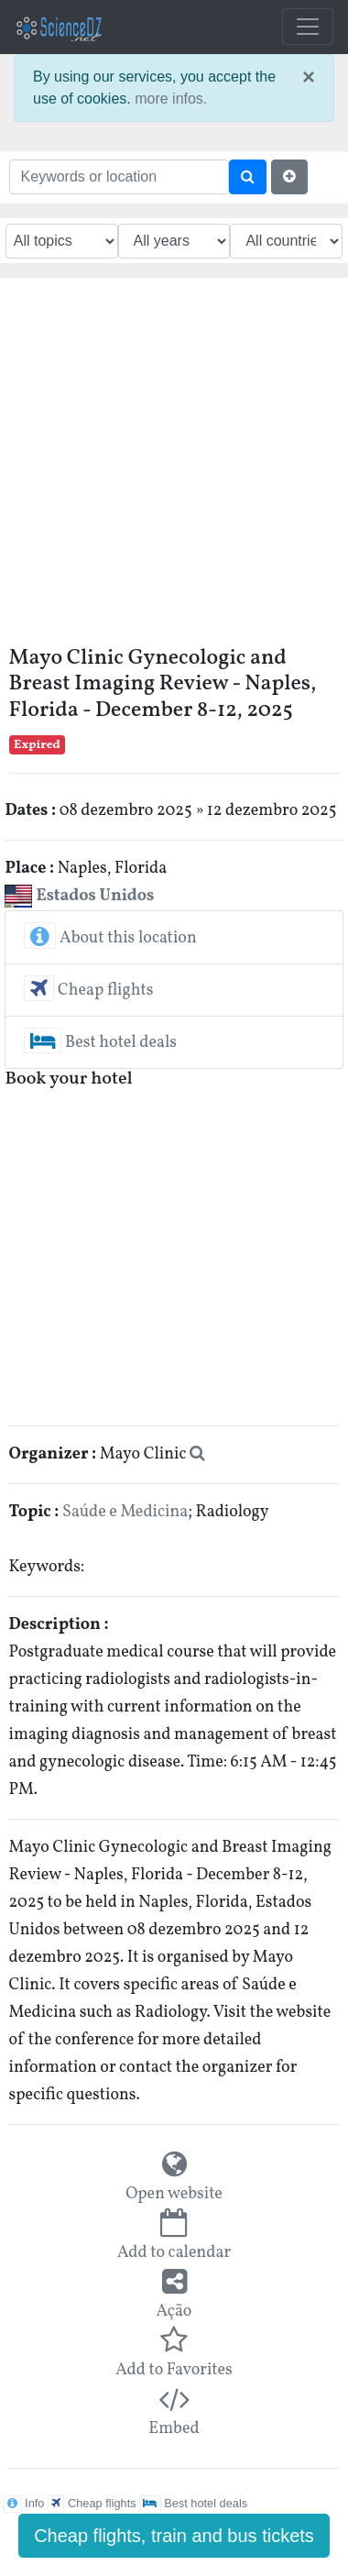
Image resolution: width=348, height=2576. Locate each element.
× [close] (308, 77)
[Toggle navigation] (307, 26)
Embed (173, 2428)
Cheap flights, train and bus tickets (174, 2536)
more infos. (171, 98)
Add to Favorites (173, 2370)
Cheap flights (88, 990)
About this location (110, 938)
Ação (174, 2311)
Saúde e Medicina (125, 1512)
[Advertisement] (171, 468)
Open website (174, 2194)
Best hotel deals (100, 1042)
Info (24, 2503)
